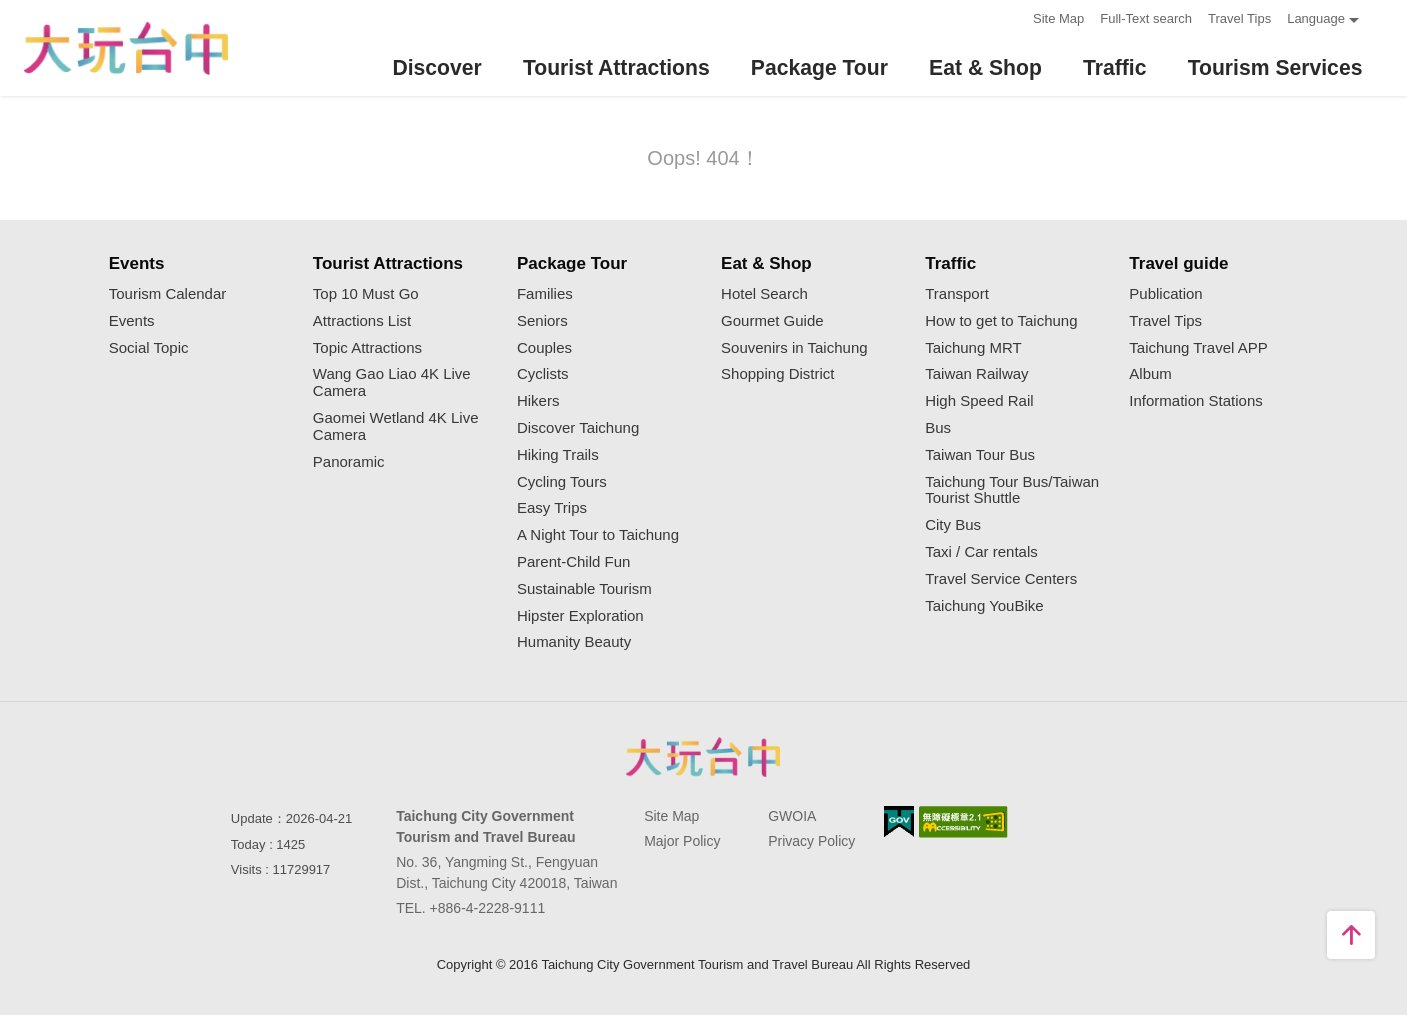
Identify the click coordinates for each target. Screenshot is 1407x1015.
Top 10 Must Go (366, 294)
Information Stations (1195, 401)
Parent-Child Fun (573, 562)
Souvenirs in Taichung (794, 348)
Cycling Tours (562, 482)
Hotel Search (764, 294)
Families (545, 294)
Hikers (538, 401)
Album (1150, 374)
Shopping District (777, 374)
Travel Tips (1239, 18)
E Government (899, 821)
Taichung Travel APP (1198, 348)
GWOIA (792, 816)
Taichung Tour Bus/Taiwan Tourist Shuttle (1012, 490)
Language (1316, 18)
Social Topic (149, 348)
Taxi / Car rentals (981, 552)
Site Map (1058, 18)
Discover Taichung (578, 428)
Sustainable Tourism (584, 589)
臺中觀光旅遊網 (126, 48)
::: (1011, 16)
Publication (1165, 294)
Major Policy (682, 841)
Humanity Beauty (574, 642)
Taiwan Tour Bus (980, 455)
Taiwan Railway (976, 374)
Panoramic (349, 462)
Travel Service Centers (1001, 579)
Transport (957, 294)
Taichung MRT (973, 348)
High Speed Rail (979, 401)
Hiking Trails (558, 455)
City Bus (953, 525)
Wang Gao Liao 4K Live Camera (392, 382)
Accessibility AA (963, 822)
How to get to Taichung (1001, 321)
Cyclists (543, 374)
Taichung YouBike (984, 606)
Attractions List (362, 321)
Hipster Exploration (580, 616)
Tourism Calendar (168, 294)
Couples (544, 348)
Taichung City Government (704, 757)
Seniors (542, 321)
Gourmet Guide (772, 321)
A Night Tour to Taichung (598, 535)
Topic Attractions (367, 348)
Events (132, 321)
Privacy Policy (811, 841)
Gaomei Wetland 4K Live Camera (396, 426)
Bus (938, 428)
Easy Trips (552, 508)
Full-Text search (1146, 18)
